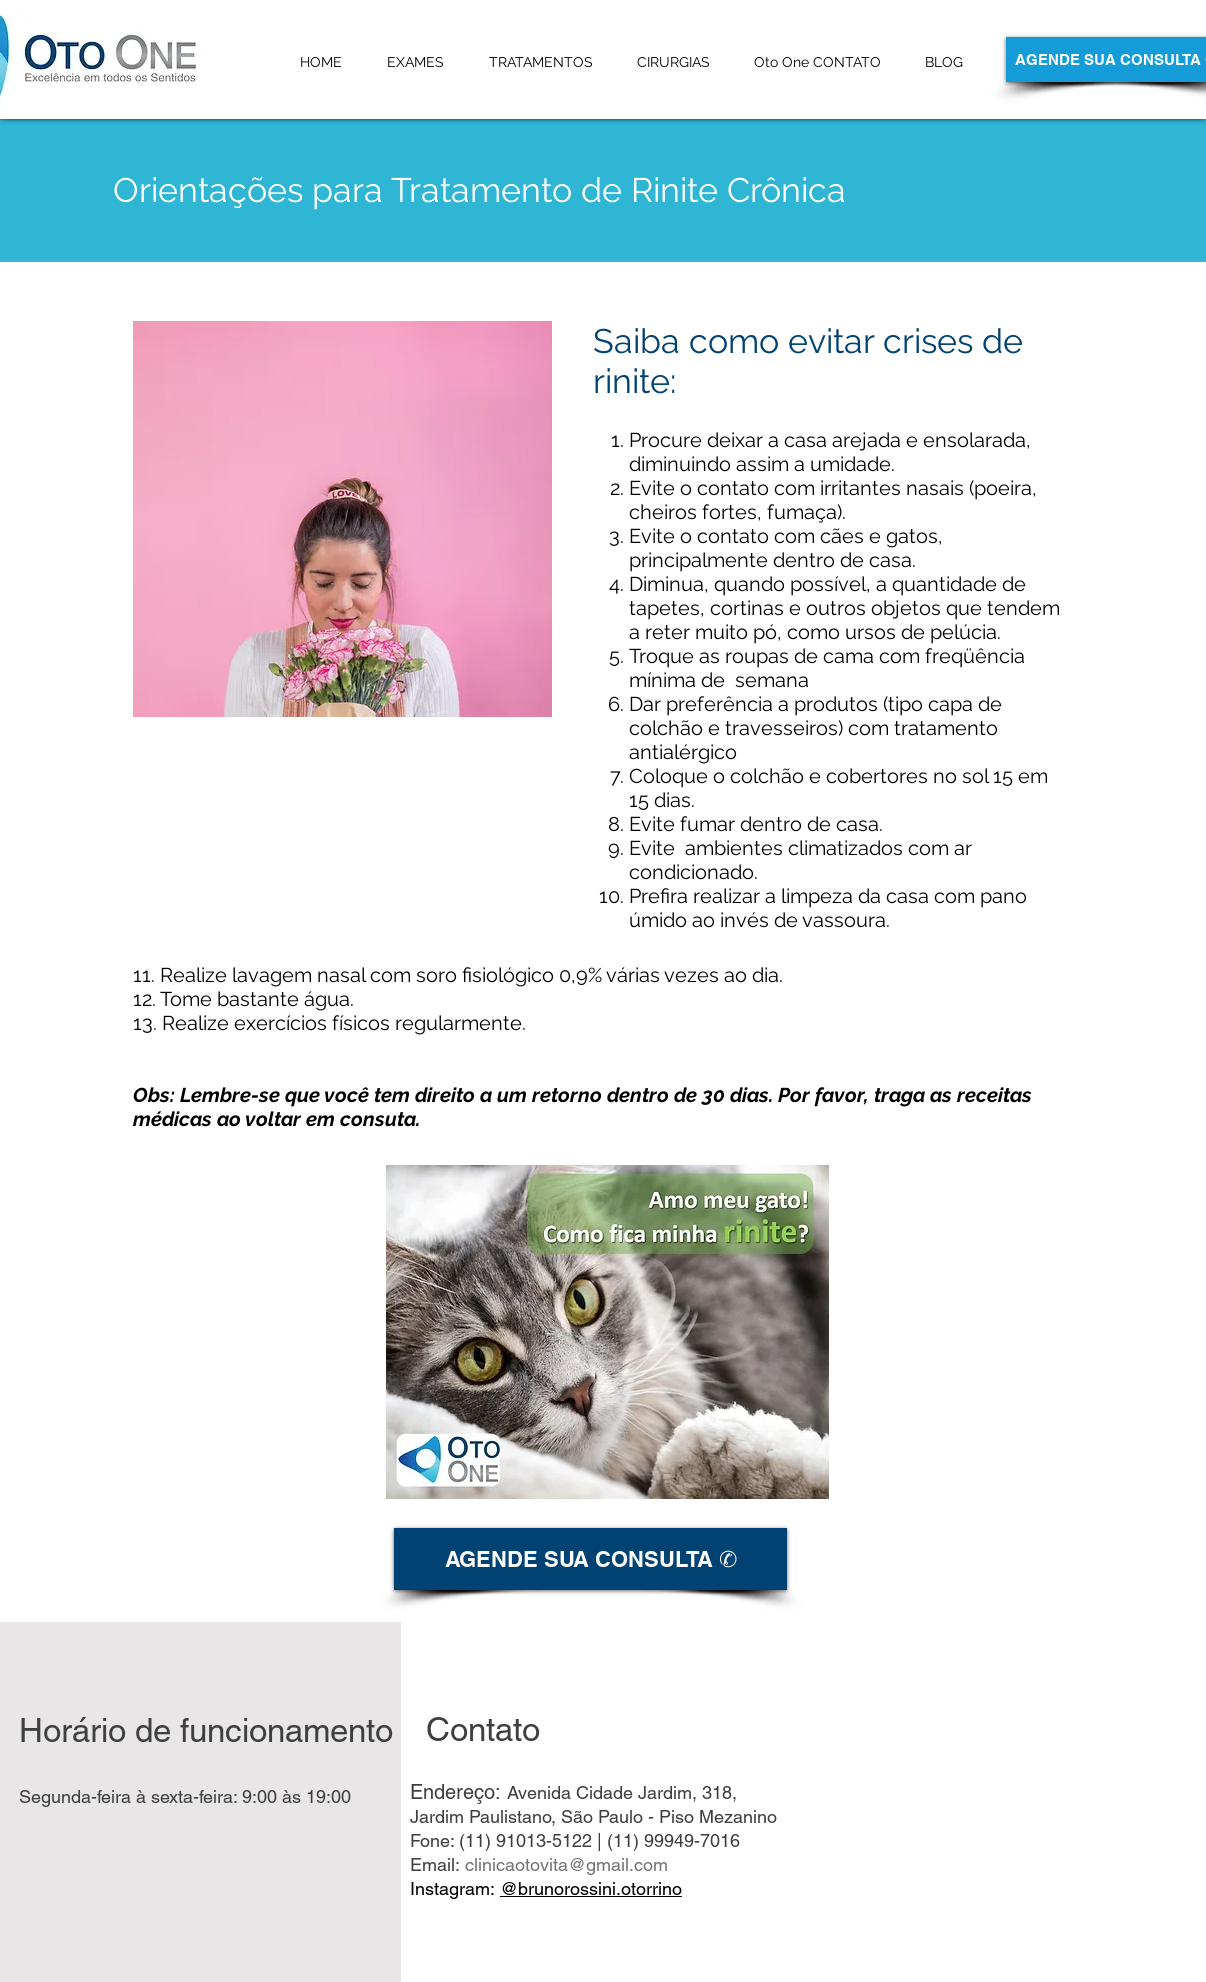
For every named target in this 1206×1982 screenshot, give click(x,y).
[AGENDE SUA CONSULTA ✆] (590, 1559)
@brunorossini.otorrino (591, 1888)
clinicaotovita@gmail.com (566, 1864)
